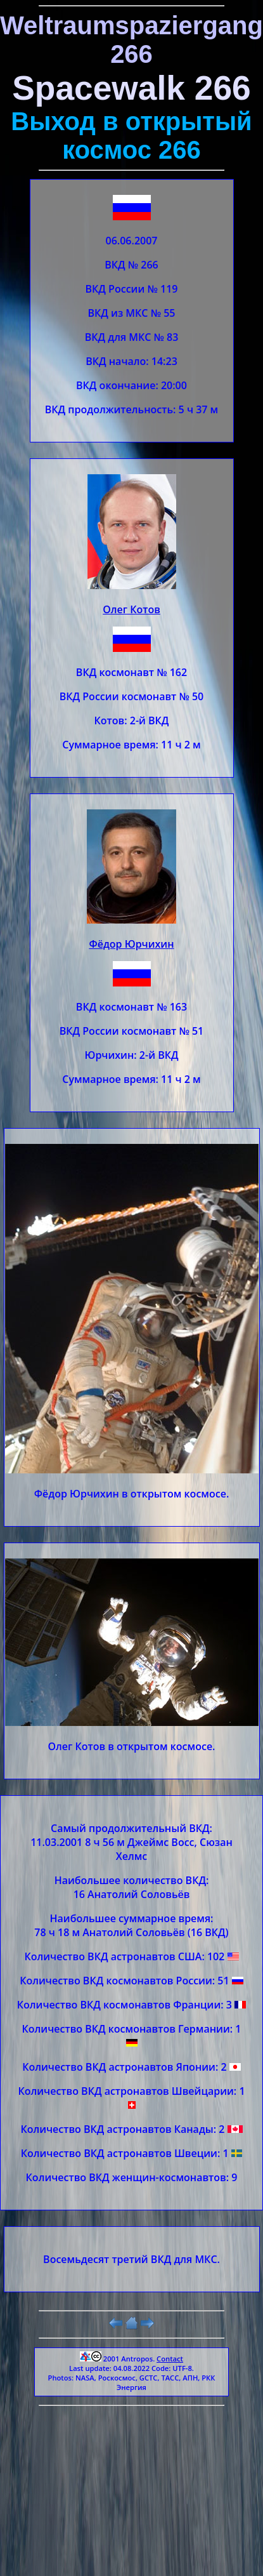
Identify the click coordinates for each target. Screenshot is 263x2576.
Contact (170, 2358)
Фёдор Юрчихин (131, 944)
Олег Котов (131, 609)
